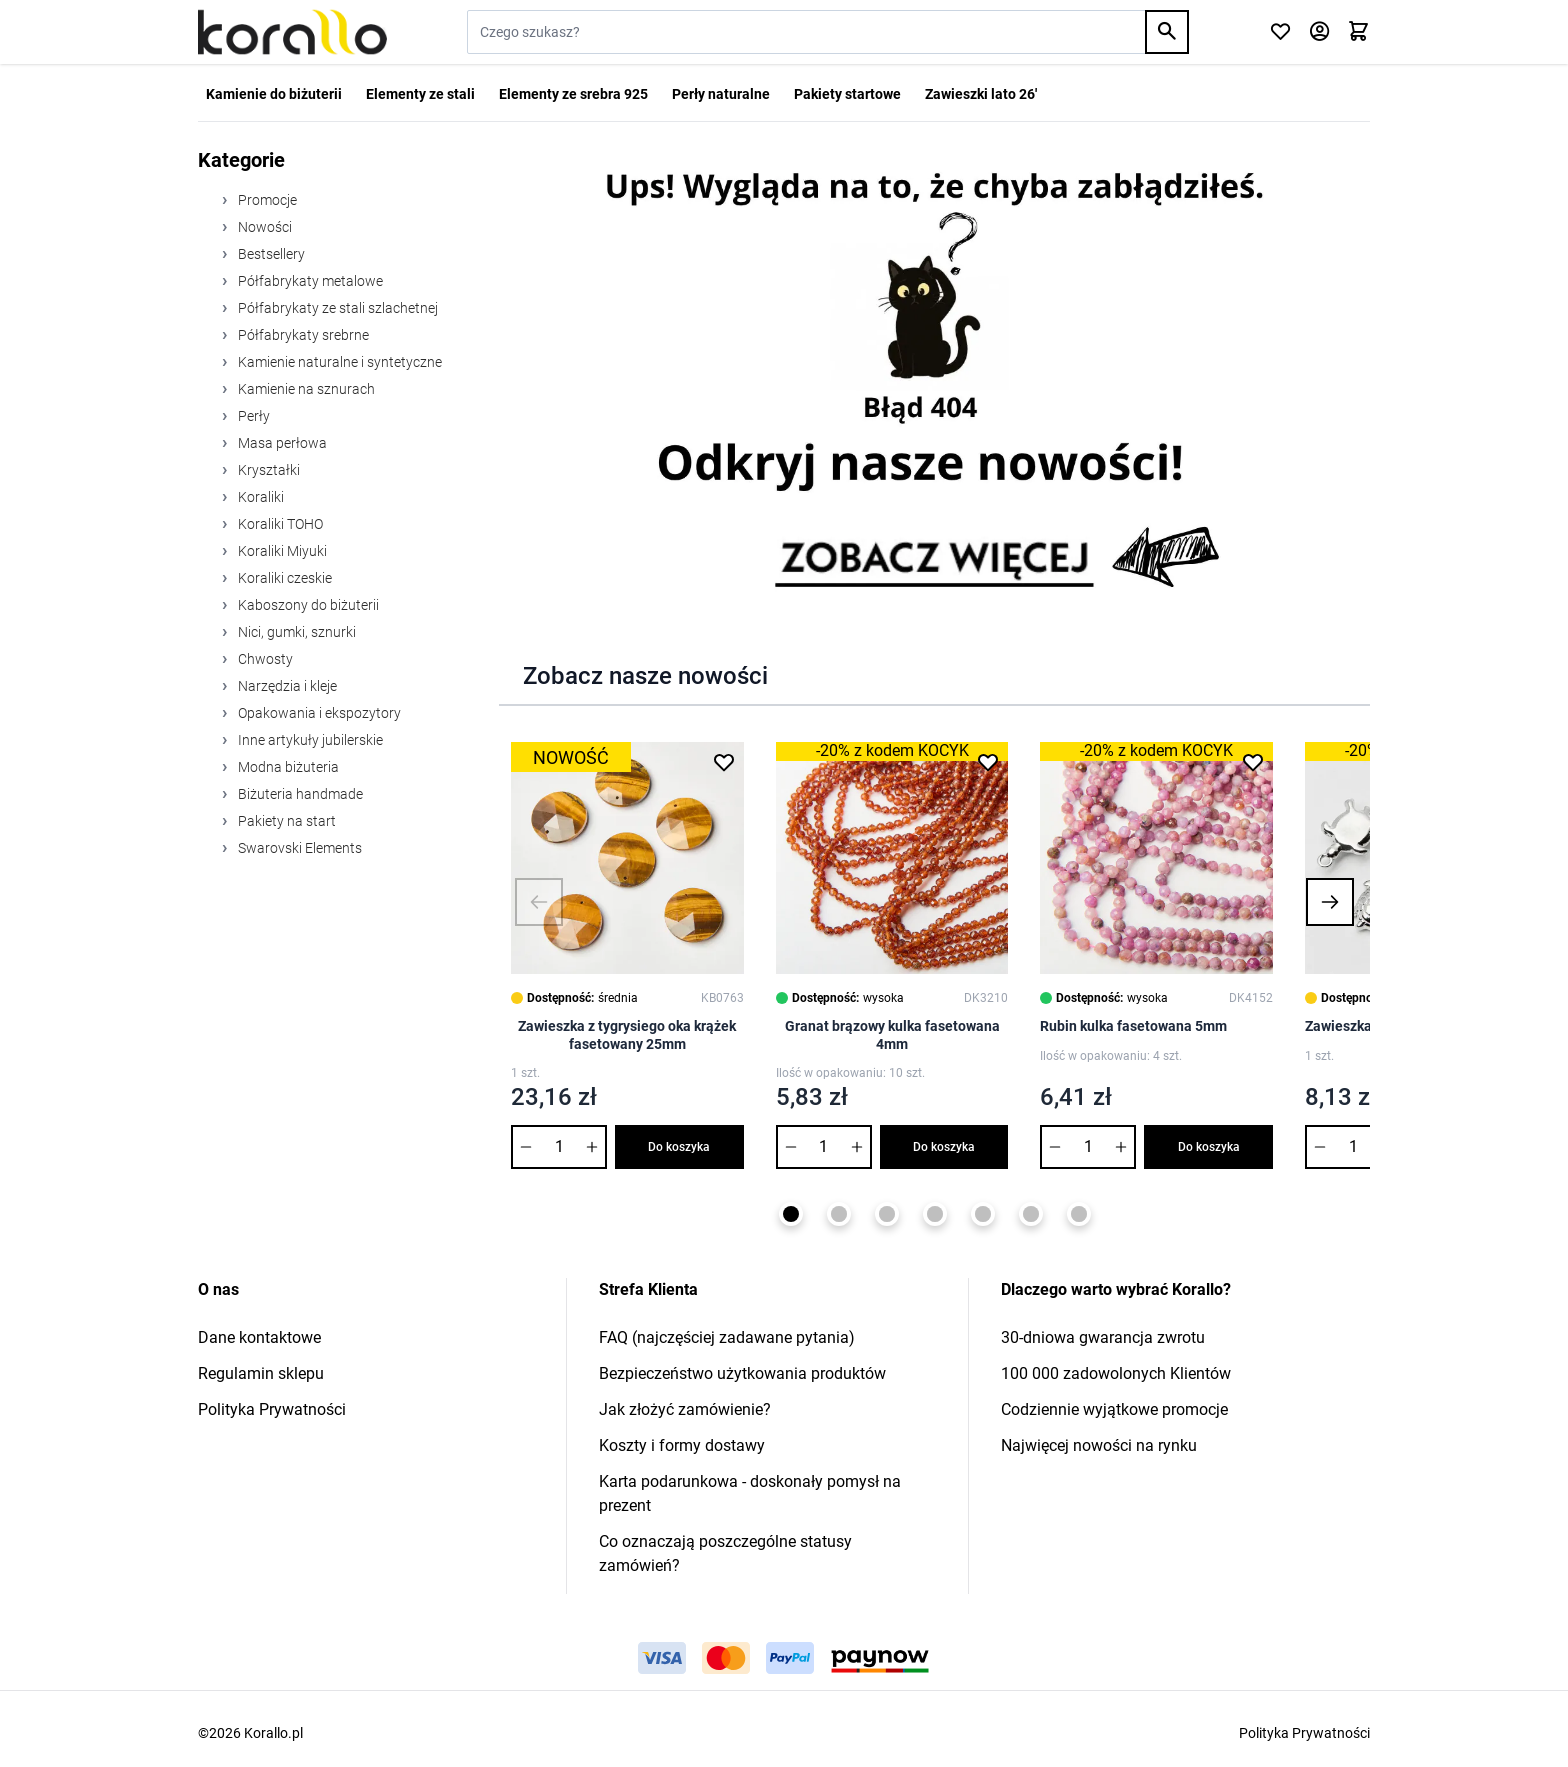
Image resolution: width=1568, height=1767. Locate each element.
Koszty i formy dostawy (682, 1445)
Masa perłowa (281, 443)
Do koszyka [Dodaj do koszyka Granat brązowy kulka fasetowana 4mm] (944, 1147)
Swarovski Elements (298, 848)
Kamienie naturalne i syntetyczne (338, 362)
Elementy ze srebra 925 (573, 94)
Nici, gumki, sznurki (295, 632)
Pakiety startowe (847, 94)
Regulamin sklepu (261, 1373)
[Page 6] (1031, 1214)
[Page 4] (935, 1214)
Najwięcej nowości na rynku (1099, 1445)
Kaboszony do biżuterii (307, 605)
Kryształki (267, 470)
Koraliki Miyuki (281, 551)
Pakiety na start (285, 821)
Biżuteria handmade (299, 794)
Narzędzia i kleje (286, 686)
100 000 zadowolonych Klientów (1116, 1373)
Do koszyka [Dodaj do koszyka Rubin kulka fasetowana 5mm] (1209, 1147)
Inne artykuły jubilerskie (309, 740)
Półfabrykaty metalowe (309, 281)
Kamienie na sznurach (305, 389)
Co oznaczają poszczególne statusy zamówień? (725, 1553)
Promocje (266, 200)
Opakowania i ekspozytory (318, 713)
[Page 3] (887, 1214)
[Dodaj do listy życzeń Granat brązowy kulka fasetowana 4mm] (988, 762)
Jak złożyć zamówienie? (685, 1409)
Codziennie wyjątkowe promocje (1114, 1409)
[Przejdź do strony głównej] (292, 32)
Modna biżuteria (287, 767)
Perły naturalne (721, 94)
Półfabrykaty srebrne (302, 335)
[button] (539, 902)
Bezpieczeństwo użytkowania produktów (742, 1373)
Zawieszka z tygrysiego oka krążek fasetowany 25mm (627, 1035)
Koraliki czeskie (283, 578)
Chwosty (264, 659)
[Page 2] (839, 1214)
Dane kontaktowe (259, 1337)
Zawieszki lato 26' (981, 94)
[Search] (1167, 32)
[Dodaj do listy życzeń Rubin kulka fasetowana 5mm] (1253, 762)
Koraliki (259, 497)
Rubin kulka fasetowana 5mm (1133, 1026)
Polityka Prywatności (272, 1409)
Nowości (263, 227)
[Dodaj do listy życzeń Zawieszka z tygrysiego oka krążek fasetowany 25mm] (724, 762)
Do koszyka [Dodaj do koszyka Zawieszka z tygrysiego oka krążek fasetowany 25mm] (679, 1147)
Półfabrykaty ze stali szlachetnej (336, 308)
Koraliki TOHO (279, 524)
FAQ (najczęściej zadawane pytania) (727, 1337)
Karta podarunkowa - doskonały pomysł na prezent (750, 1493)
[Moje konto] (1319, 32)
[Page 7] (1079, 1214)
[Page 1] (791, 1214)
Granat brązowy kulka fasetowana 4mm (892, 1035)
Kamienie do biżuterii (274, 94)
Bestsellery (270, 254)
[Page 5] (983, 1214)
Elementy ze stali (420, 94)
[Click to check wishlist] (1280, 32)
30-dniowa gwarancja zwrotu (1103, 1337)
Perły (252, 416)
